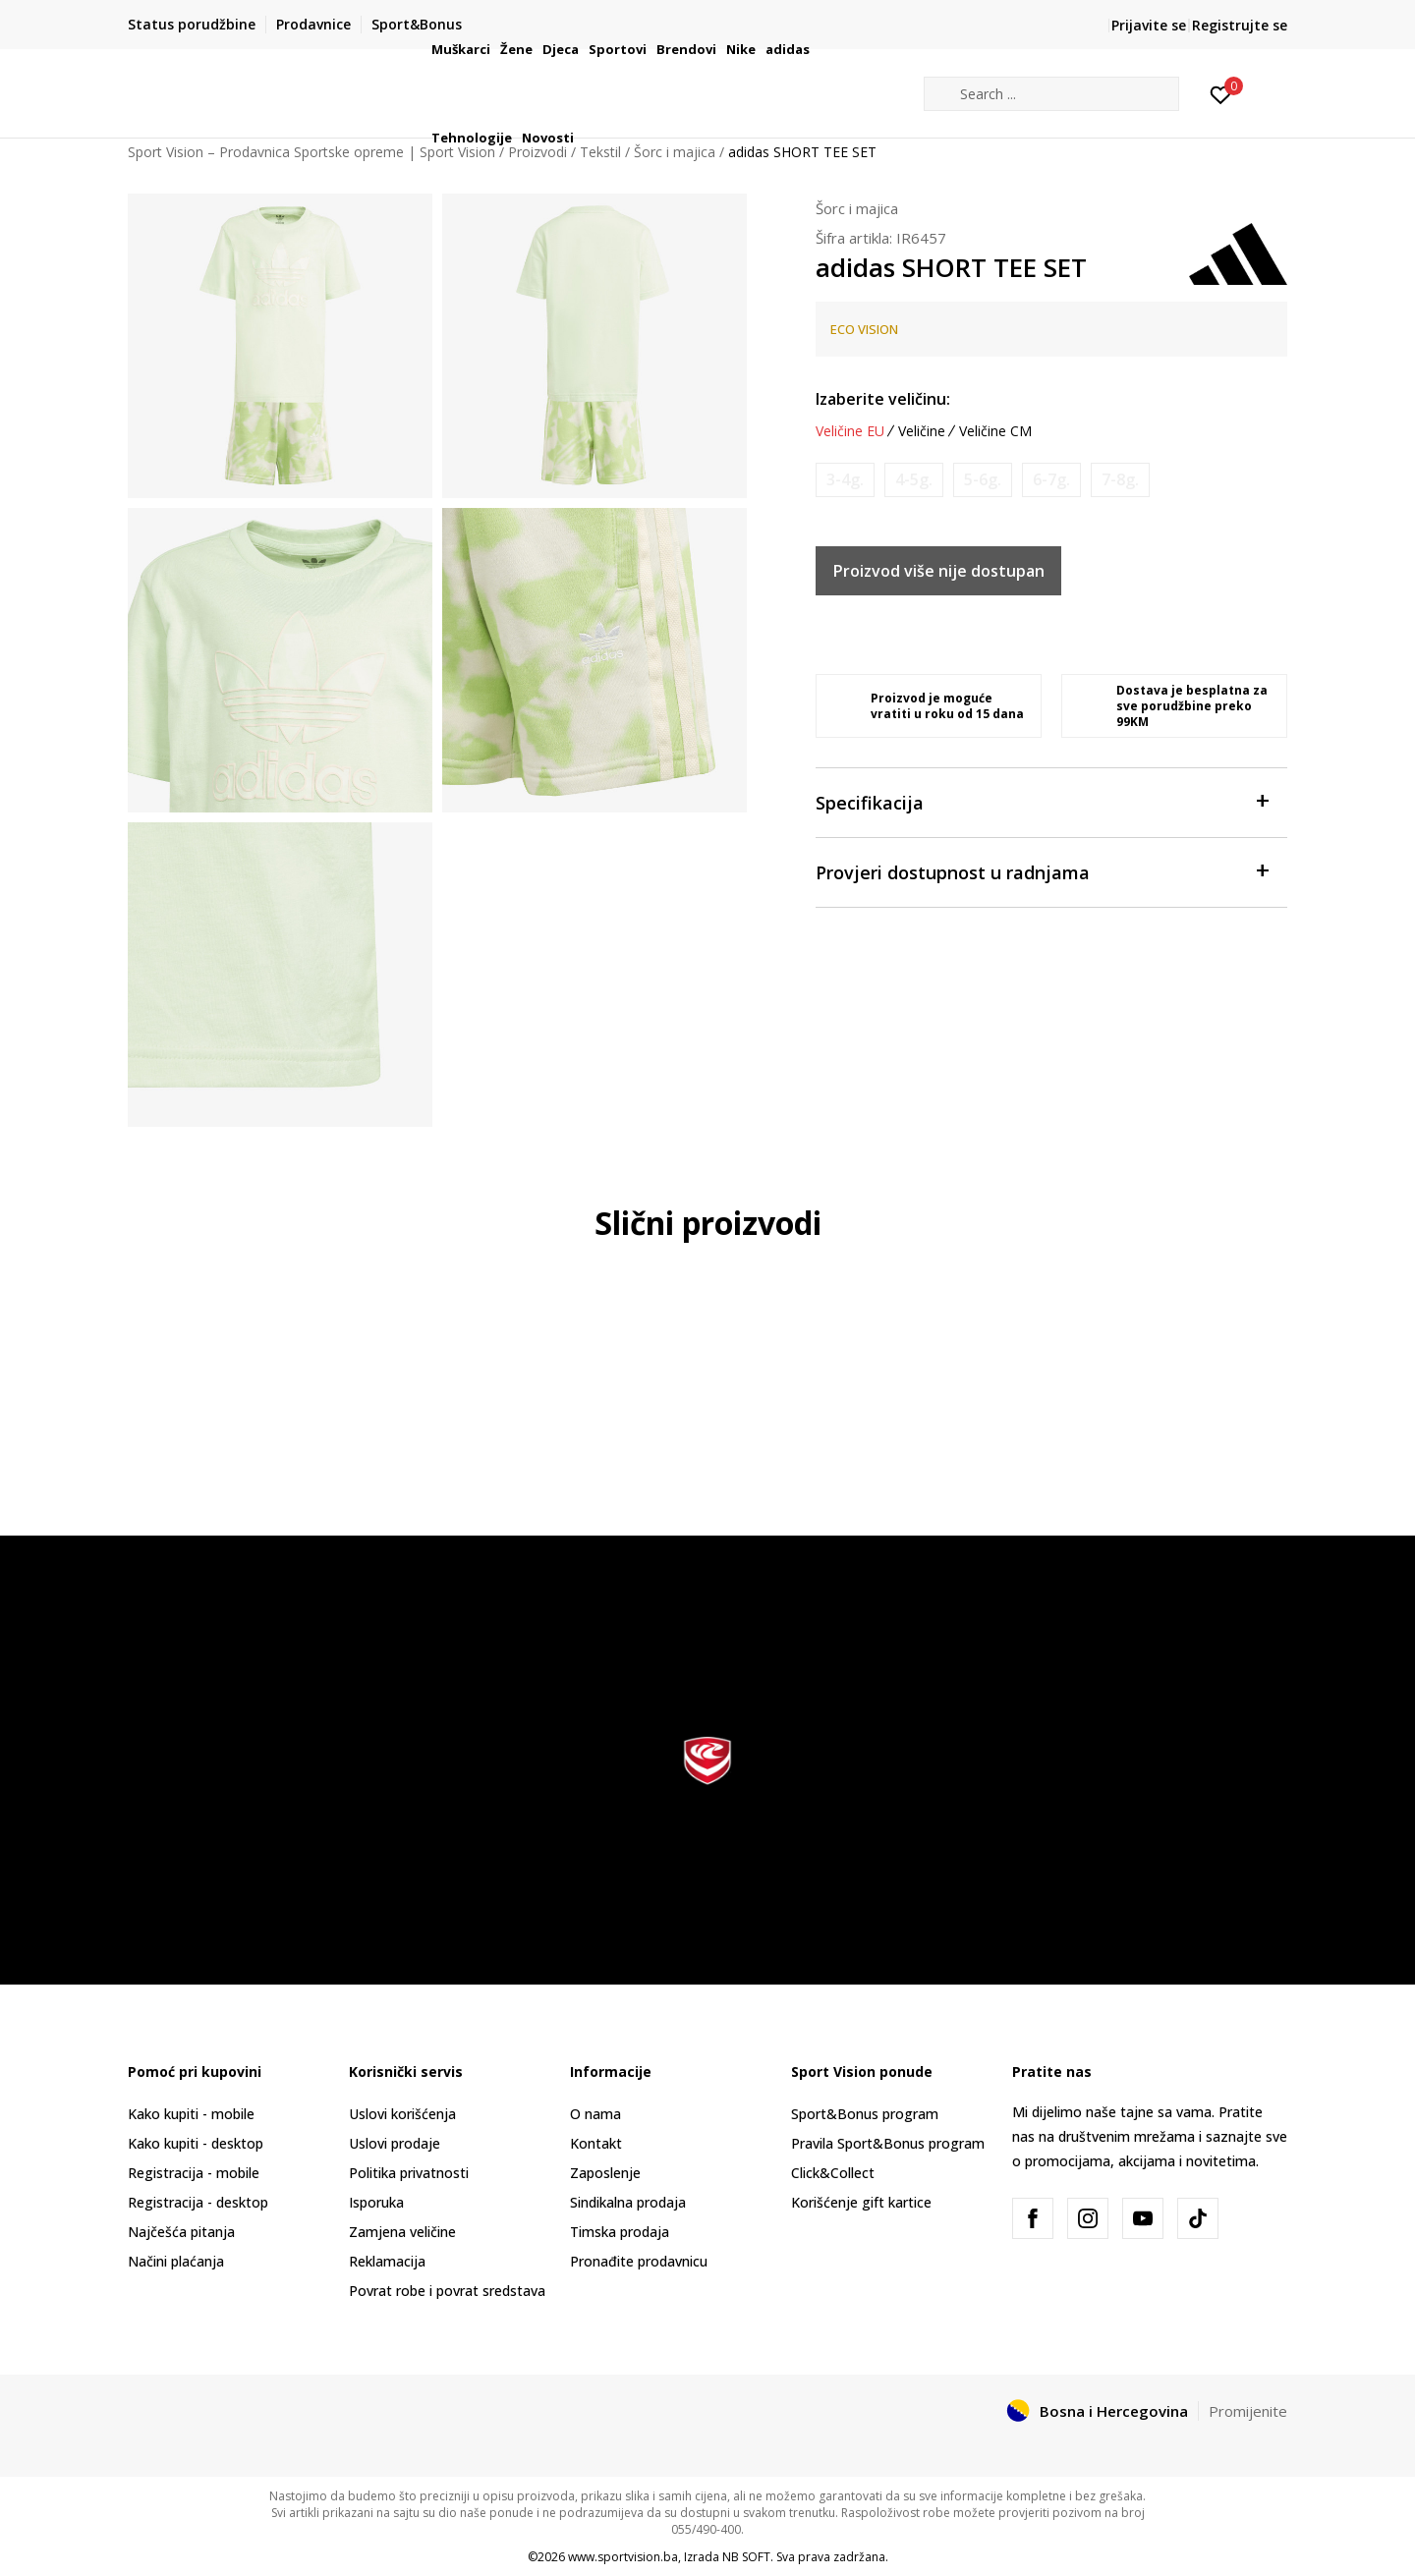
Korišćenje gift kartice (861, 2202)
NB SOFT (746, 2556)
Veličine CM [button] (995, 431)
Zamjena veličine (402, 2231)
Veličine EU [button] (850, 431)
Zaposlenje (605, 2172)
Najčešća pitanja (181, 2231)
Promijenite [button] (1248, 2411)
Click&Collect (833, 2172)
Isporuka (376, 2202)
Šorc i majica (857, 208)
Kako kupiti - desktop (195, 2143)
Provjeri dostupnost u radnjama (1042, 871)
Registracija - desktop (198, 2202)
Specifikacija (1042, 801)
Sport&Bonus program (864, 2113)
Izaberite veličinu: (883, 399)
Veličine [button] (921, 431)
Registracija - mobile (193, 2172)
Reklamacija (387, 2261)
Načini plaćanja (176, 2261)
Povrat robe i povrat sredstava (447, 2290)
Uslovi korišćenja (402, 2113)
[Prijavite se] (1221, 93)
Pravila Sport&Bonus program (888, 2143)
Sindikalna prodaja (628, 2202)
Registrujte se (1239, 25)
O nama (595, 2113)
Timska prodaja (619, 2231)
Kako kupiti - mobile (191, 2113)
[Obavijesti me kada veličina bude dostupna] (845, 480)
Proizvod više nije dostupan (939, 571)
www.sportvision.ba (623, 2556)
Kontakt (596, 2143)
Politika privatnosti (409, 2172)
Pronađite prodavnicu (639, 2261)
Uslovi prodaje (394, 2143)
